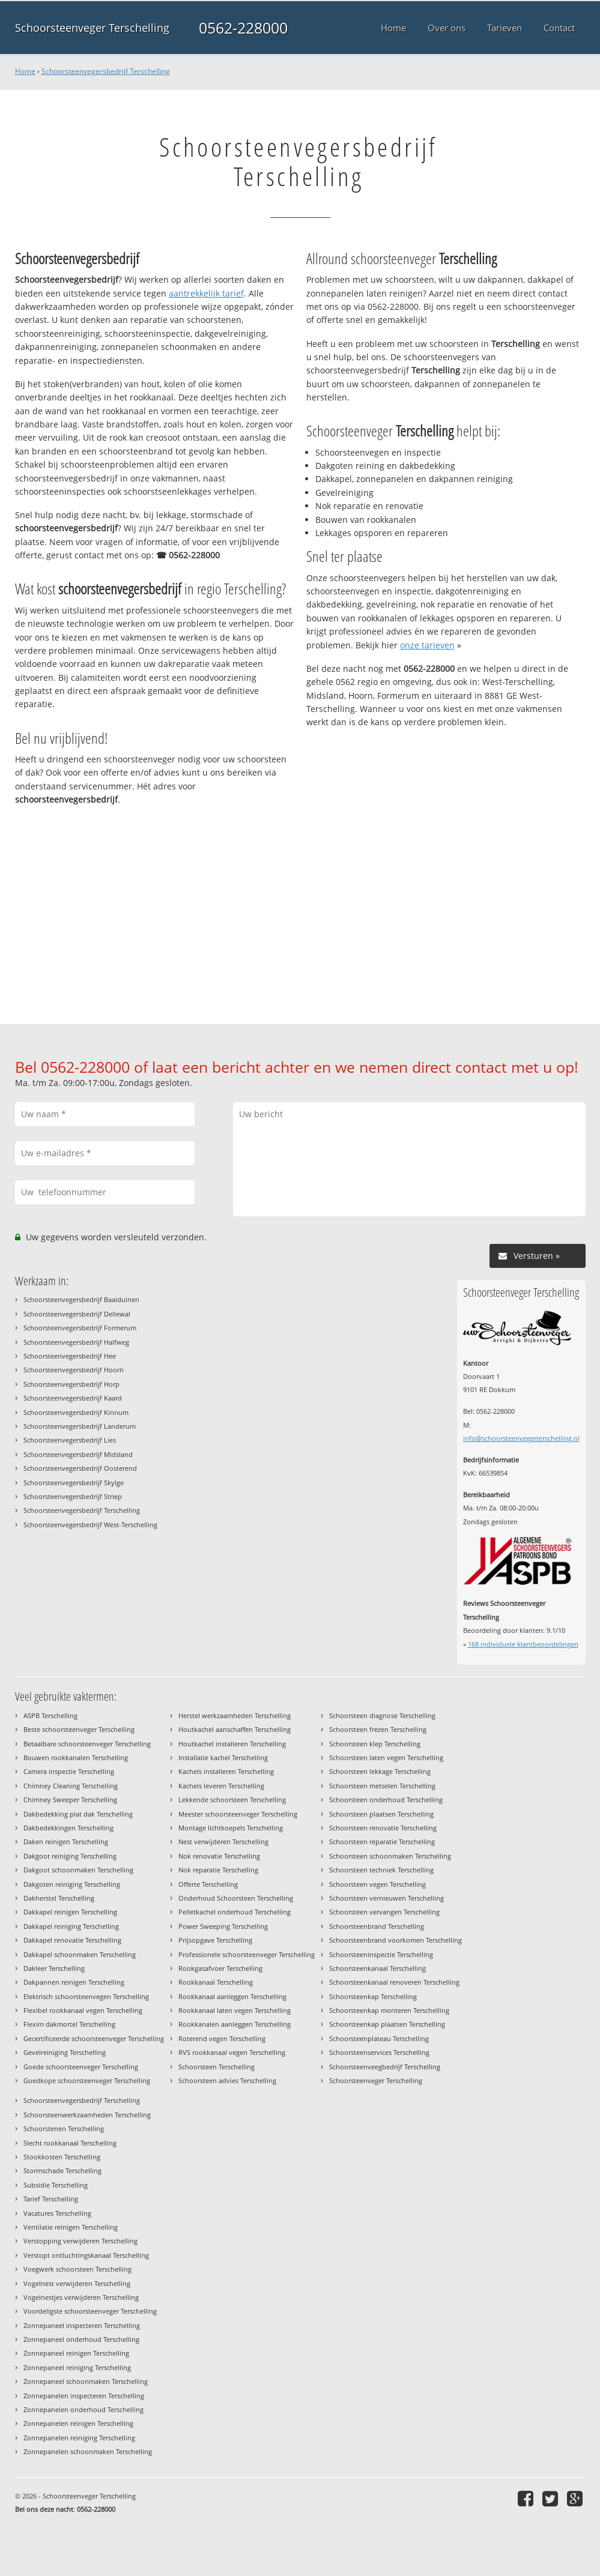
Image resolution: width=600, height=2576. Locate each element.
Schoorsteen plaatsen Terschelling (381, 1813)
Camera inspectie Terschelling (68, 1771)
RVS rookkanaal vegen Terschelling (231, 2052)
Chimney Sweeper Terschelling (70, 1799)
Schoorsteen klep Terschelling (374, 1743)
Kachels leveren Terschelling (221, 1785)
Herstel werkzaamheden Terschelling (234, 1715)
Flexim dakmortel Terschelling (69, 2024)
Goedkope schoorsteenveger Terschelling (86, 2080)
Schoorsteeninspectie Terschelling (381, 1954)
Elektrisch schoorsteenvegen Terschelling (86, 1996)
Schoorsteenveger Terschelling (92, 27)
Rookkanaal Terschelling (215, 1981)
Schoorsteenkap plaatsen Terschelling (387, 2024)
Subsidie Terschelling (55, 2184)
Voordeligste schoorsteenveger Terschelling (90, 2310)
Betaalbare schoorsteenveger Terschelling (87, 1743)
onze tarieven (427, 645)
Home (25, 71)
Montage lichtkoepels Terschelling (230, 1827)
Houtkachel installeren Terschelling (232, 1743)
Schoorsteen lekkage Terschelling (380, 1771)
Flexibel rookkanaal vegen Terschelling (82, 2010)
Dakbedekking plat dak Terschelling (78, 1813)
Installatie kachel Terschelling (223, 1757)
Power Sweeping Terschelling (223, 1926)
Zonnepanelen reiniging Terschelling (79, 2437)
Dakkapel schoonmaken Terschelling (79, 1954)
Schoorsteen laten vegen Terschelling (386, 1757)
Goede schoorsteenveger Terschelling (80, 2066)
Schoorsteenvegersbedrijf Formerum (79, 1327)
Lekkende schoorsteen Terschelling (232, 1799)
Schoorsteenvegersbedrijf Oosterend (80, 1468)
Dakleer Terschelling (54, 1968)
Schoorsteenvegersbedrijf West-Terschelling (90, 1524)
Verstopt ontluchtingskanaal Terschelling (86, 2255)
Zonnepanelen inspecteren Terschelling (83, 2395)
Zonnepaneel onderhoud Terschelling (81, 2339)
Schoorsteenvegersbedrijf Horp (71, 1384)
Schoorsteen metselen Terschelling (382, 1785)
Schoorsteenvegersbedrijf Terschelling (105, 71)
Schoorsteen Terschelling (216, 2066)
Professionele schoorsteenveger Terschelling (246, 1954)
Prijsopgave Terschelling (215, 1939)
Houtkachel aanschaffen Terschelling (234, 1729)
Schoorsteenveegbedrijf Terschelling (384, 2066)
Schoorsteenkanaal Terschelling (377, 1968)
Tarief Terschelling (50, 2198)
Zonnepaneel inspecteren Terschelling (81, 2325)
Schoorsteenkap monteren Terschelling (389, 2010)
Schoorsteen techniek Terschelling (381, 1869)
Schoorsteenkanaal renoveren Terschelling (394, 1981)
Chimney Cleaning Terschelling (70, 1785)
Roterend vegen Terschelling (221, 2038)
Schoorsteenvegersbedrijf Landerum (79, 1426)
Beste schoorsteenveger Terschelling (79, 1729)
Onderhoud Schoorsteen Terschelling (235, 1897)
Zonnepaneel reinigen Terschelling (76, 2352)
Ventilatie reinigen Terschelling (70, 2226)
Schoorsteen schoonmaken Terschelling (390, 1855)
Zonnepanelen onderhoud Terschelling (83, 2409)
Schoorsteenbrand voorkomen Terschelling (395, 1939)
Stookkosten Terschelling (61, 2156)
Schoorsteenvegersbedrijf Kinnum (76, 1412)
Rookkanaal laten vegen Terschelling (234, 2010)
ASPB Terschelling (50, 1715)
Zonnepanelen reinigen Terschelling (78, 2423)
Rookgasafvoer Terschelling (220, 1968)
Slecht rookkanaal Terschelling (70, 2142)
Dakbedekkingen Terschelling (68, 1827)
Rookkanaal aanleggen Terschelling (232, 1996)
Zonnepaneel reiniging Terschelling (77, 2367)
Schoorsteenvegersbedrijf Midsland (78, 1454)
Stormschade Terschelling (62, 2170)
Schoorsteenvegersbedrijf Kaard (72, 1397)
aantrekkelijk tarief (206, 293)
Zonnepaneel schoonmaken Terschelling (85, 2381)
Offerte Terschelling (208, 1884)
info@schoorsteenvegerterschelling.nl (521, 1438)
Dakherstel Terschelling (58, 1897)
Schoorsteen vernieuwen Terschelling (386, 1897)
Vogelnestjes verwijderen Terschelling (81, 2297)
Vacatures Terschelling (57, 2213)
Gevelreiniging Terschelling (64, 2052)
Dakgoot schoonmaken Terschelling (78, 1869)
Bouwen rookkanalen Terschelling (75, 1757)
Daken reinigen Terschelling (65, 1841)
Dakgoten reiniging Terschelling (71, 1884)
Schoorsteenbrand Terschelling (376, 1926)
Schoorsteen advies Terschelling (227, 2080)
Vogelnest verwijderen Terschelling (76, 2283)
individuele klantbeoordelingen (523, 1643)
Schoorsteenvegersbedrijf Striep (72, 1496)
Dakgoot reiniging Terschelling (70, 1855)
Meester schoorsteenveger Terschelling (237, 1813)
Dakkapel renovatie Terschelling (72, 1939)
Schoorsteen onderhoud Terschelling (386, 1799)
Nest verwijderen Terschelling (223, 1841)
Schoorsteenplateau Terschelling (379, 2038)
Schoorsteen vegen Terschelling (377, 1884)
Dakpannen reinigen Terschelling (73, 1981)
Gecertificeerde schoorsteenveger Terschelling (93, 2038)
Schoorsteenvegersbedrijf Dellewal (76, 1313)
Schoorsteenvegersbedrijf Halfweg (76, 1342)
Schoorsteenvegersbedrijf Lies (69, 1439)
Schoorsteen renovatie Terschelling (383, 1827)
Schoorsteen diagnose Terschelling (382, 1715)
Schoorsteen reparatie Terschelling (382, 1841)
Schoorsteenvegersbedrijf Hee (69, 1355)
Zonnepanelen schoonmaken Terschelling (87, 2451)
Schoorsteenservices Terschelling (379, 2052)
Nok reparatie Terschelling (218, 1869)
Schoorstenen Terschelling (63, 2128)
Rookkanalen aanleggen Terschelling (234, 2024)
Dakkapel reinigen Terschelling (70, 1911)
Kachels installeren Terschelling (226, 1771)
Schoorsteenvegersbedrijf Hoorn (73, 1369)
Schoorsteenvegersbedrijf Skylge (73, 1482)
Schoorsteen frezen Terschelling (377, 1729)
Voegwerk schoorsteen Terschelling (77, 2268)
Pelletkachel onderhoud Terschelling (234, 1911)
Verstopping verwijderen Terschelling (80, 2240)
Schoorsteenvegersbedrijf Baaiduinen (81, 1299)
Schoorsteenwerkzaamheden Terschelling (87, 2114)
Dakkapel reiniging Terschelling (71, 1926)
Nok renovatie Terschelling (219, 1855)
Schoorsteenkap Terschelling (373, 1996)
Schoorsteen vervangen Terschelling (384, 1911)
